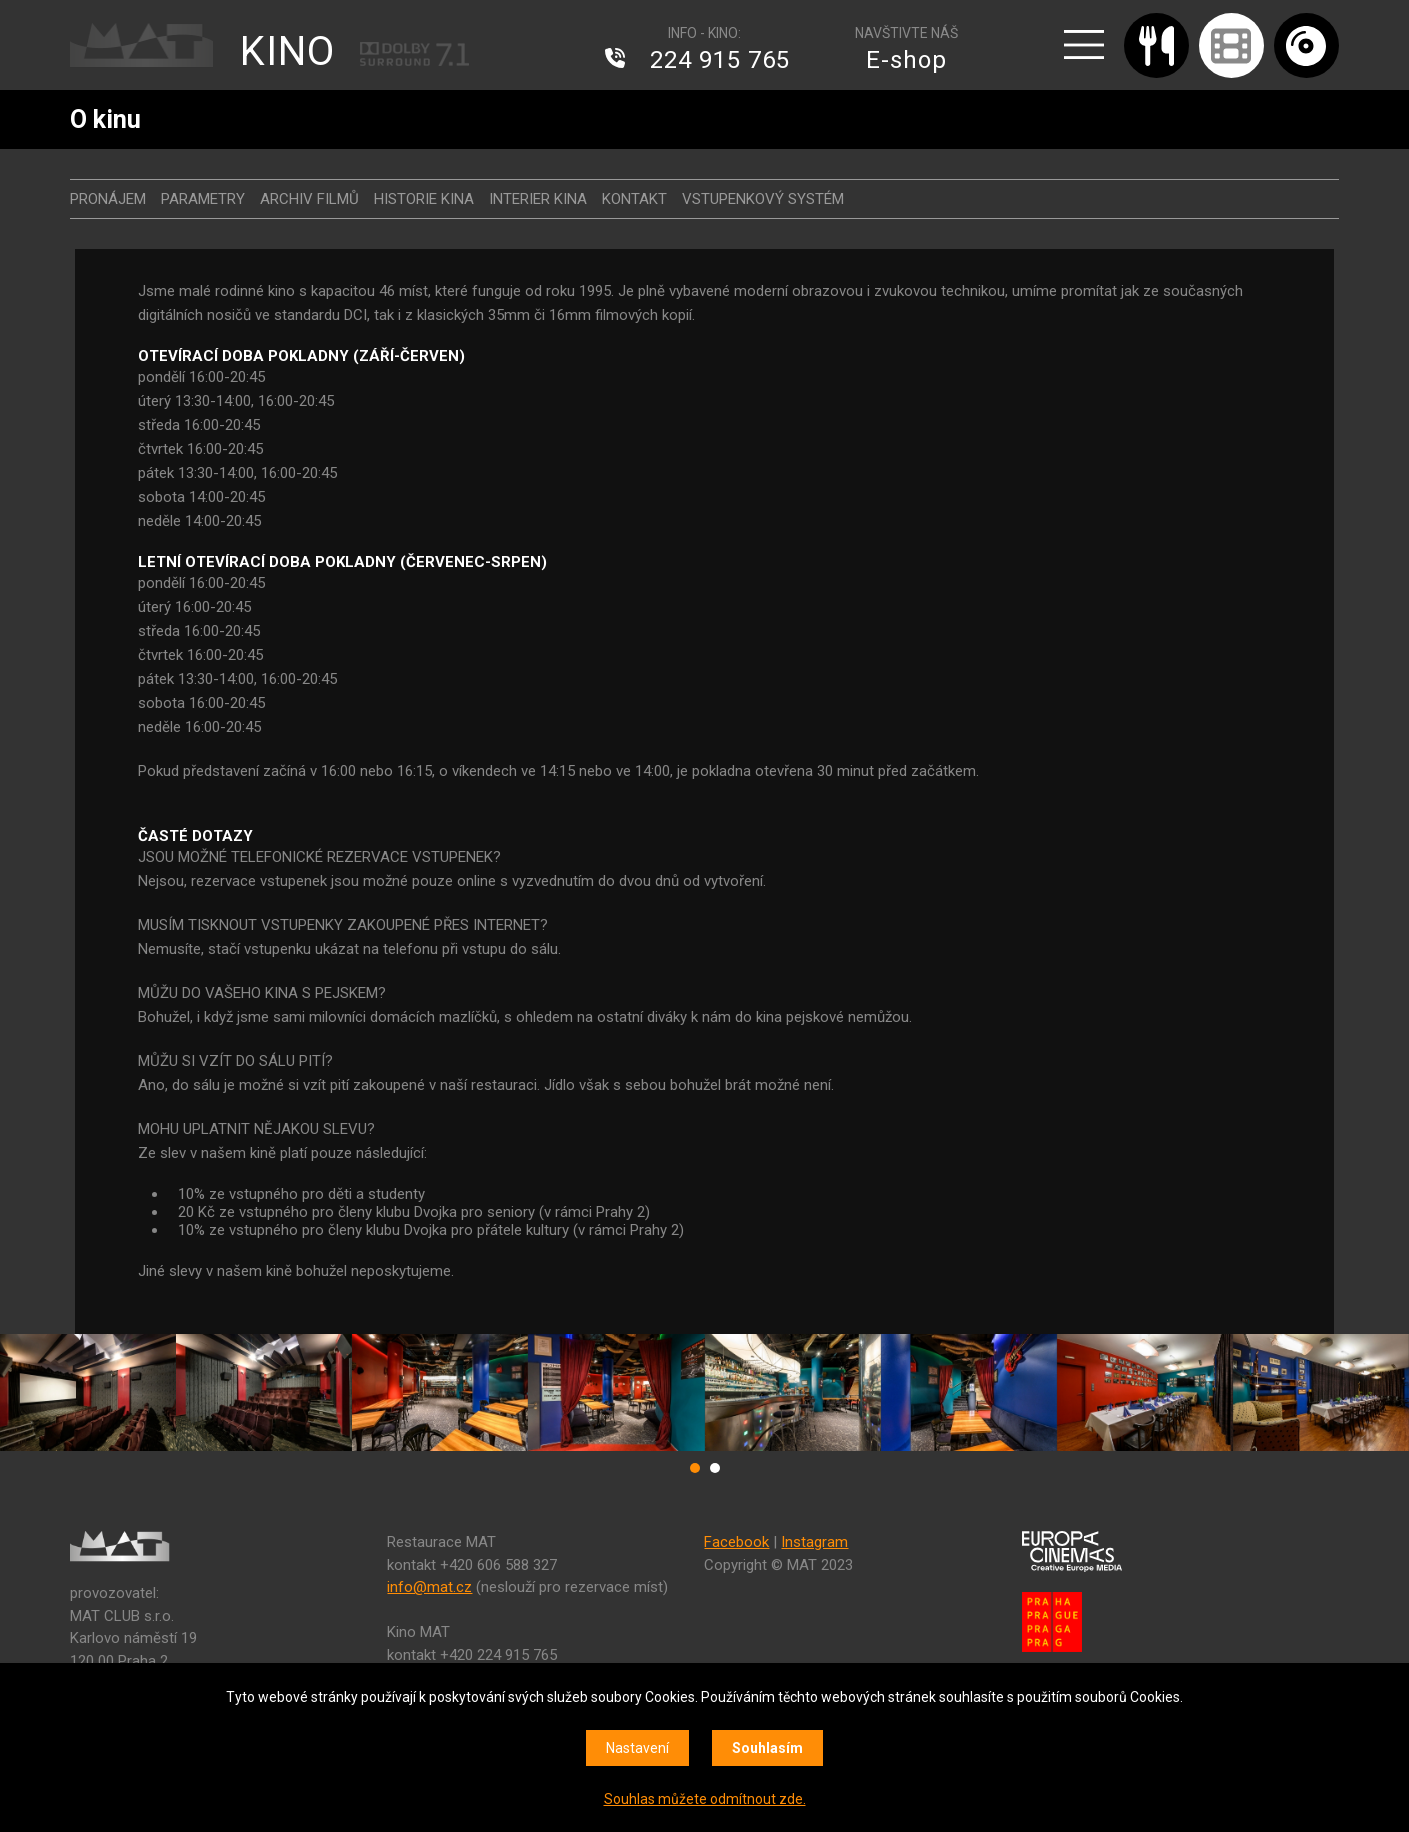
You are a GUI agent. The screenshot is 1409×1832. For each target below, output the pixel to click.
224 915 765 (720, 60)
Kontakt (634, 199)
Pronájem (108, 199)
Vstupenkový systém (763, 199)
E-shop (906, 60)
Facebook (736, 1542)
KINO (287, 51)
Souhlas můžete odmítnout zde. (705, 1799)
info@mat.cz (429, 1587)
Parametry (203, 199)
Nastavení (637, 1748)
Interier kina (538, 199)
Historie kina (424, 199)
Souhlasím (767, 1748)
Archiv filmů (309, 199)
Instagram (814, 1542)
